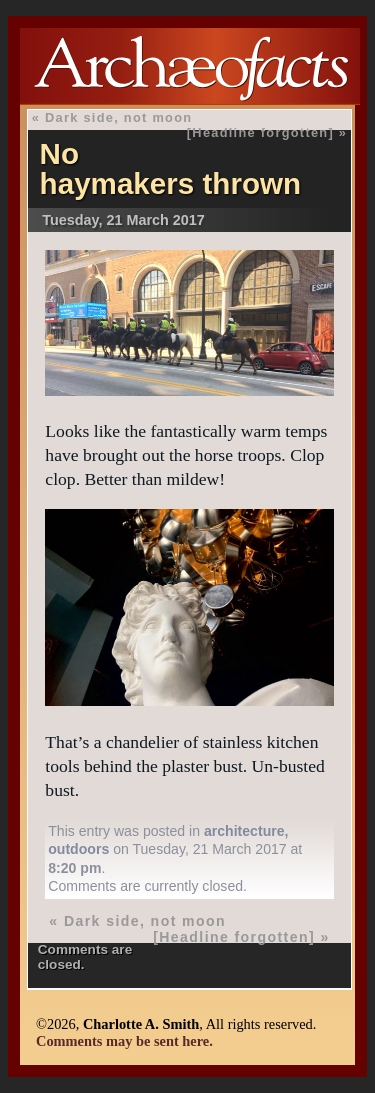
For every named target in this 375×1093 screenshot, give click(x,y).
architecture (244, 831)
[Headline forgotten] (260, 132)
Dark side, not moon (118, 117)
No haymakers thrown (171, 168)
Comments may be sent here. (124, 1041)
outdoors (78, 849)
